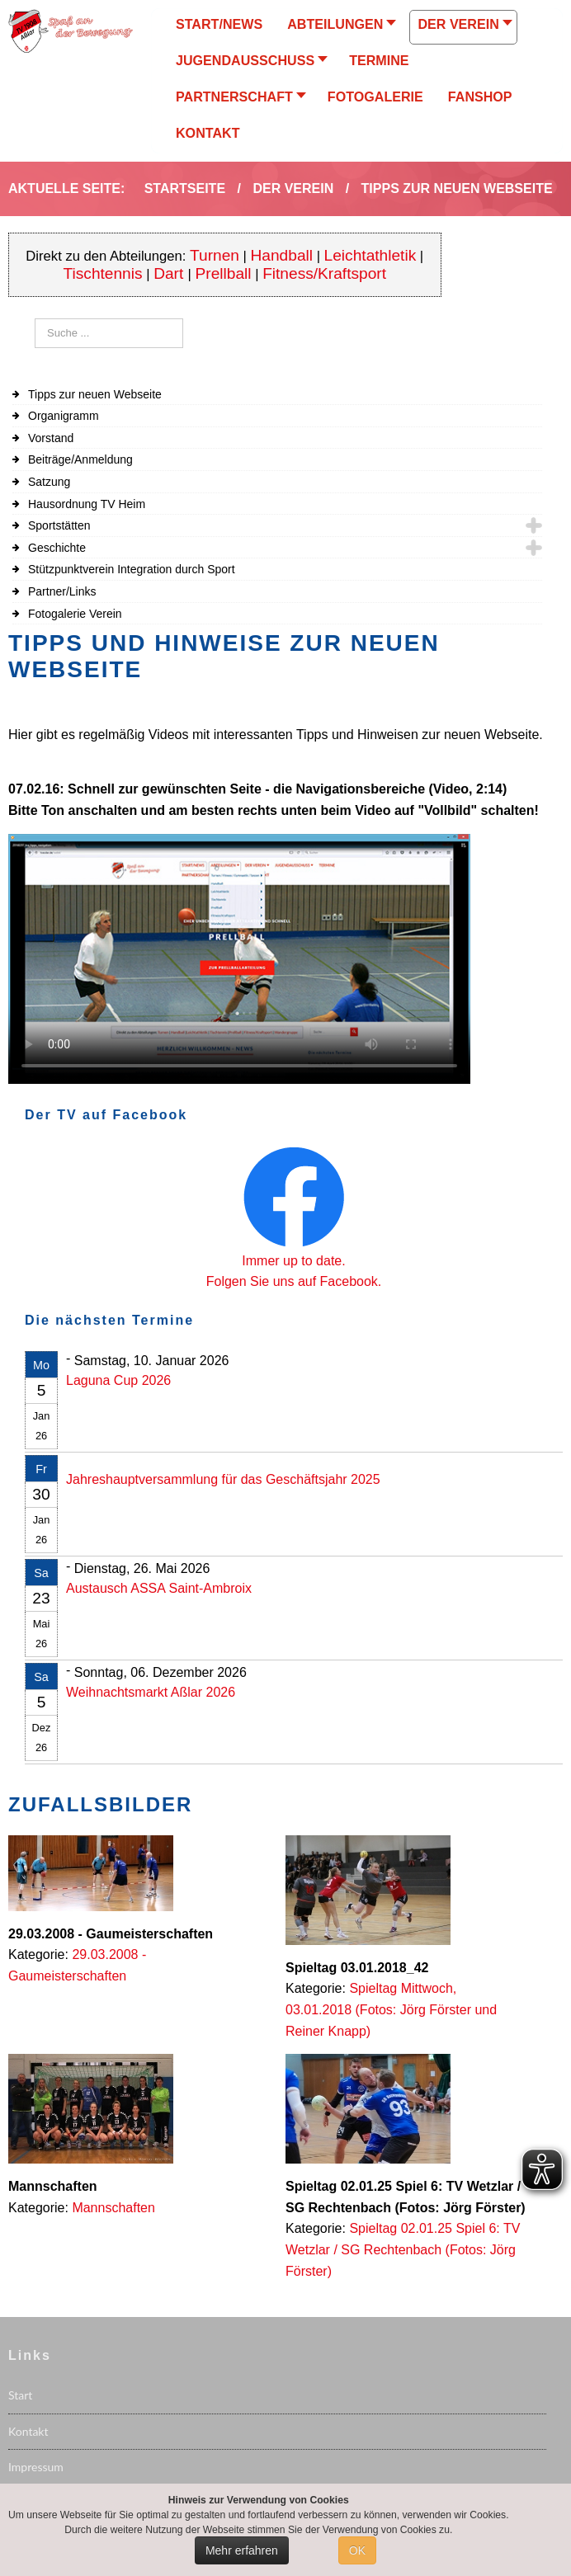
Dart (170, 273)
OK (357, 2550)
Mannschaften (113, 2208)
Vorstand (50, 438)
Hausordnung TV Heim (86, 504)
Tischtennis (103, 273)
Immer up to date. (293, 1261)
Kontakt (28, 2431)
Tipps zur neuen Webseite (95, 394)
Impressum (36, 2467)
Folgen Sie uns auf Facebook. (294, 1281)
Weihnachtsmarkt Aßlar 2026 (150, 1692)
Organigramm (63, 415)
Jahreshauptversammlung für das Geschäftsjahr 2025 (223, 1479)
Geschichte (57, 547)
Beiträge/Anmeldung (80, 459)
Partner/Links (62, 591)
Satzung (49, 481)
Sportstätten (59, 525)
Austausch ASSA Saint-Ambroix (159, 1588)
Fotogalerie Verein (75, 613)
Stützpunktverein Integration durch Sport (131, 569)
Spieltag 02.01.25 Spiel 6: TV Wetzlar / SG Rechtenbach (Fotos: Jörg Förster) (403, 2249)
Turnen (214, 255)
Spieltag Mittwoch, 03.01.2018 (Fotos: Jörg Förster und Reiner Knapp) (391, 2009)
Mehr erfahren (241, 2550)
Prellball (224, 273)
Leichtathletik (370, 255)
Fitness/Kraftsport (324, 273)
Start (20, 2395)
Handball (282, 255)
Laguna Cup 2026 (118, 1380)
